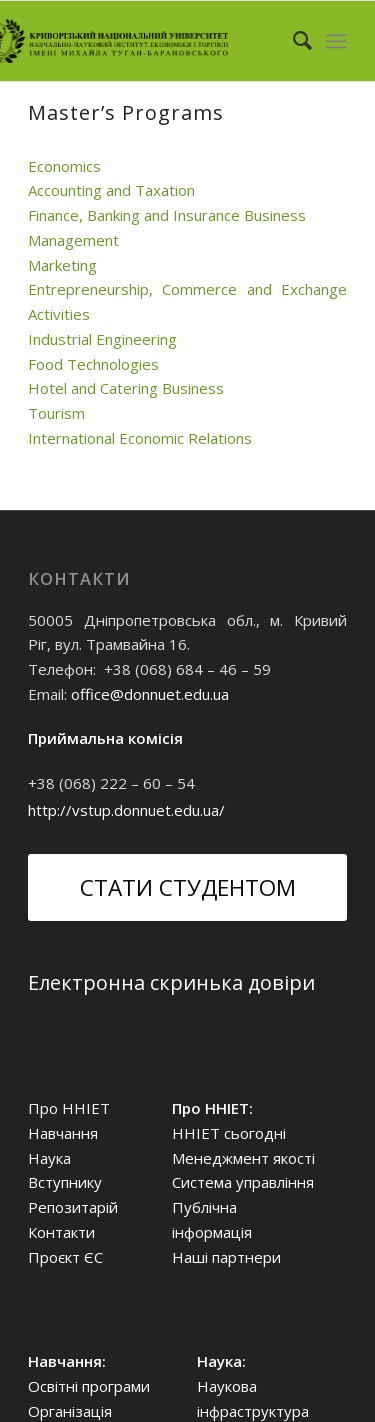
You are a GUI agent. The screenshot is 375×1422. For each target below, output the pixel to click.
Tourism (56, 413)
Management (73, 240)
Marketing (62, 265)
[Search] (292, 41)
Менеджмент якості (243, 1158)
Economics (64, 166)
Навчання (63, 1133)
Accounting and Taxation (111, 190)
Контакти (61, 1232)
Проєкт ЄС (65, 1257)
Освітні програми (89, 1386)
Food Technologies (93, 364)
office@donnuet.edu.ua (150, 694)
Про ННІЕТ (69, 1108)
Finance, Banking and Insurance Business (167, 215)
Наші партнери (226, 1257)
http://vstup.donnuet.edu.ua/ (126, 810)
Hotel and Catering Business (126, 388)
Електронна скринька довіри (171, 982)
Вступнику (65, 1182)
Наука (49, 1158)
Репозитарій (73, 1207)
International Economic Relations (140, 438)
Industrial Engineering (102, 339)
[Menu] (336, 41)
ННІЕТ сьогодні (229, 1133)
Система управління (243, 1182)
